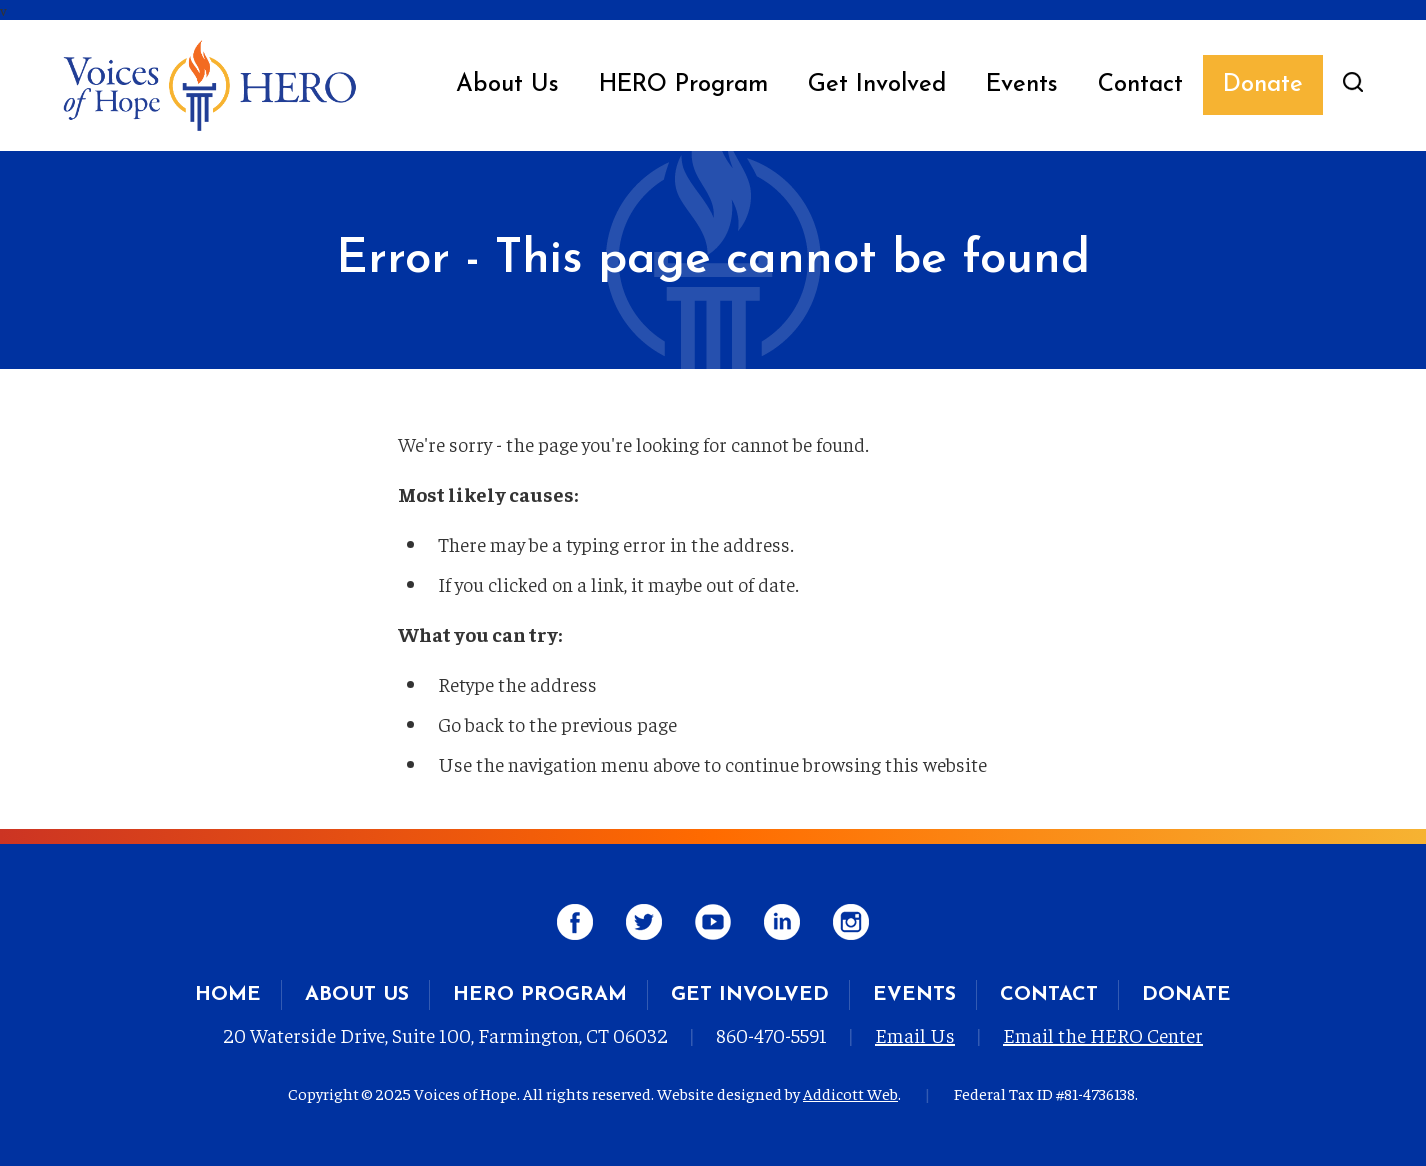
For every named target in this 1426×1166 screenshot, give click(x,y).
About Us (507, 85)
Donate (1263, 85)
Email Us (915, 1034)
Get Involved (877, 85)
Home (228, 995)
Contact (1140, 85)
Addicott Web (850, 1093)
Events (1022, 85)
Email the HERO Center (1103, 1034)
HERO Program (683, 85)
